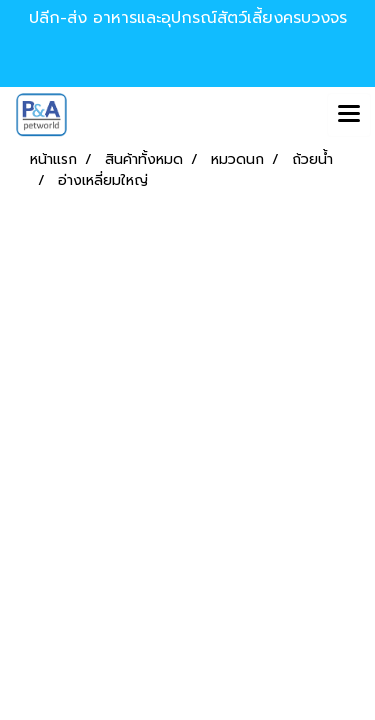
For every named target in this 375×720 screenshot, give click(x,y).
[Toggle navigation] (349, 115)
